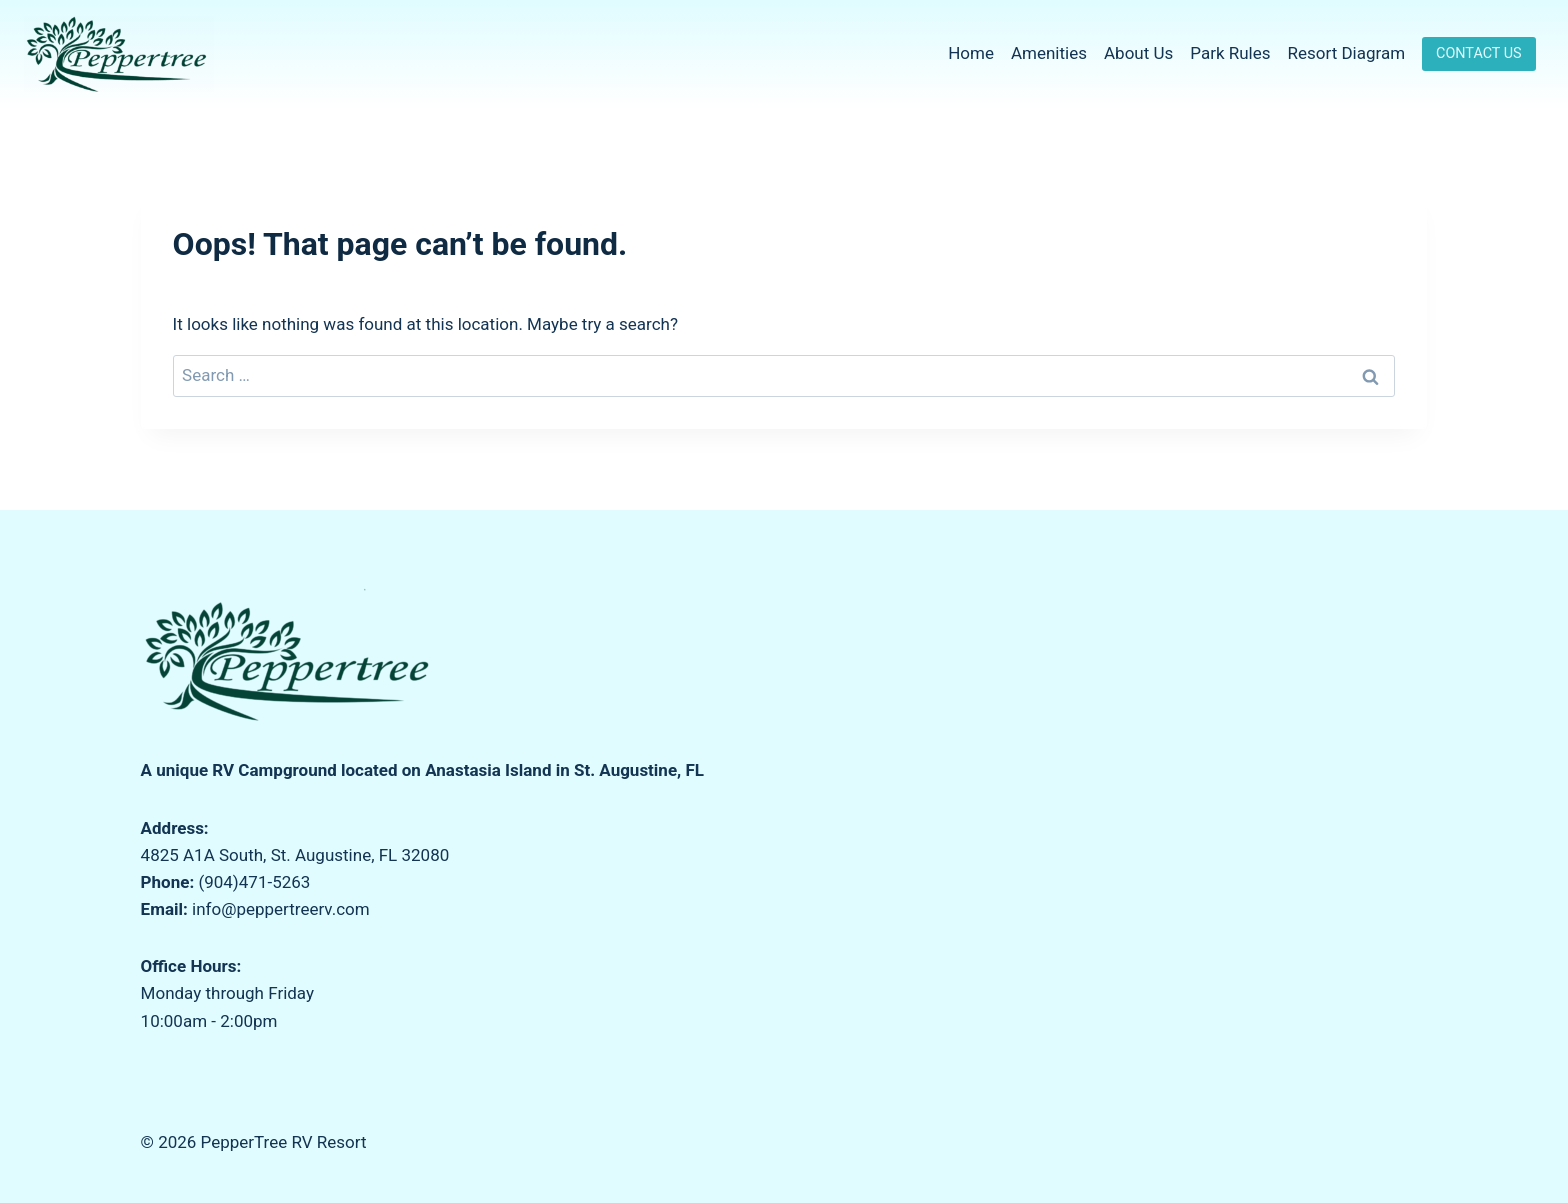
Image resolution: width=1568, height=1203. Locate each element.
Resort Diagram (1347, 53)
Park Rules (1230, 53)
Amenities (1049, 53)
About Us (1138, 53)
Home (971, 53)
